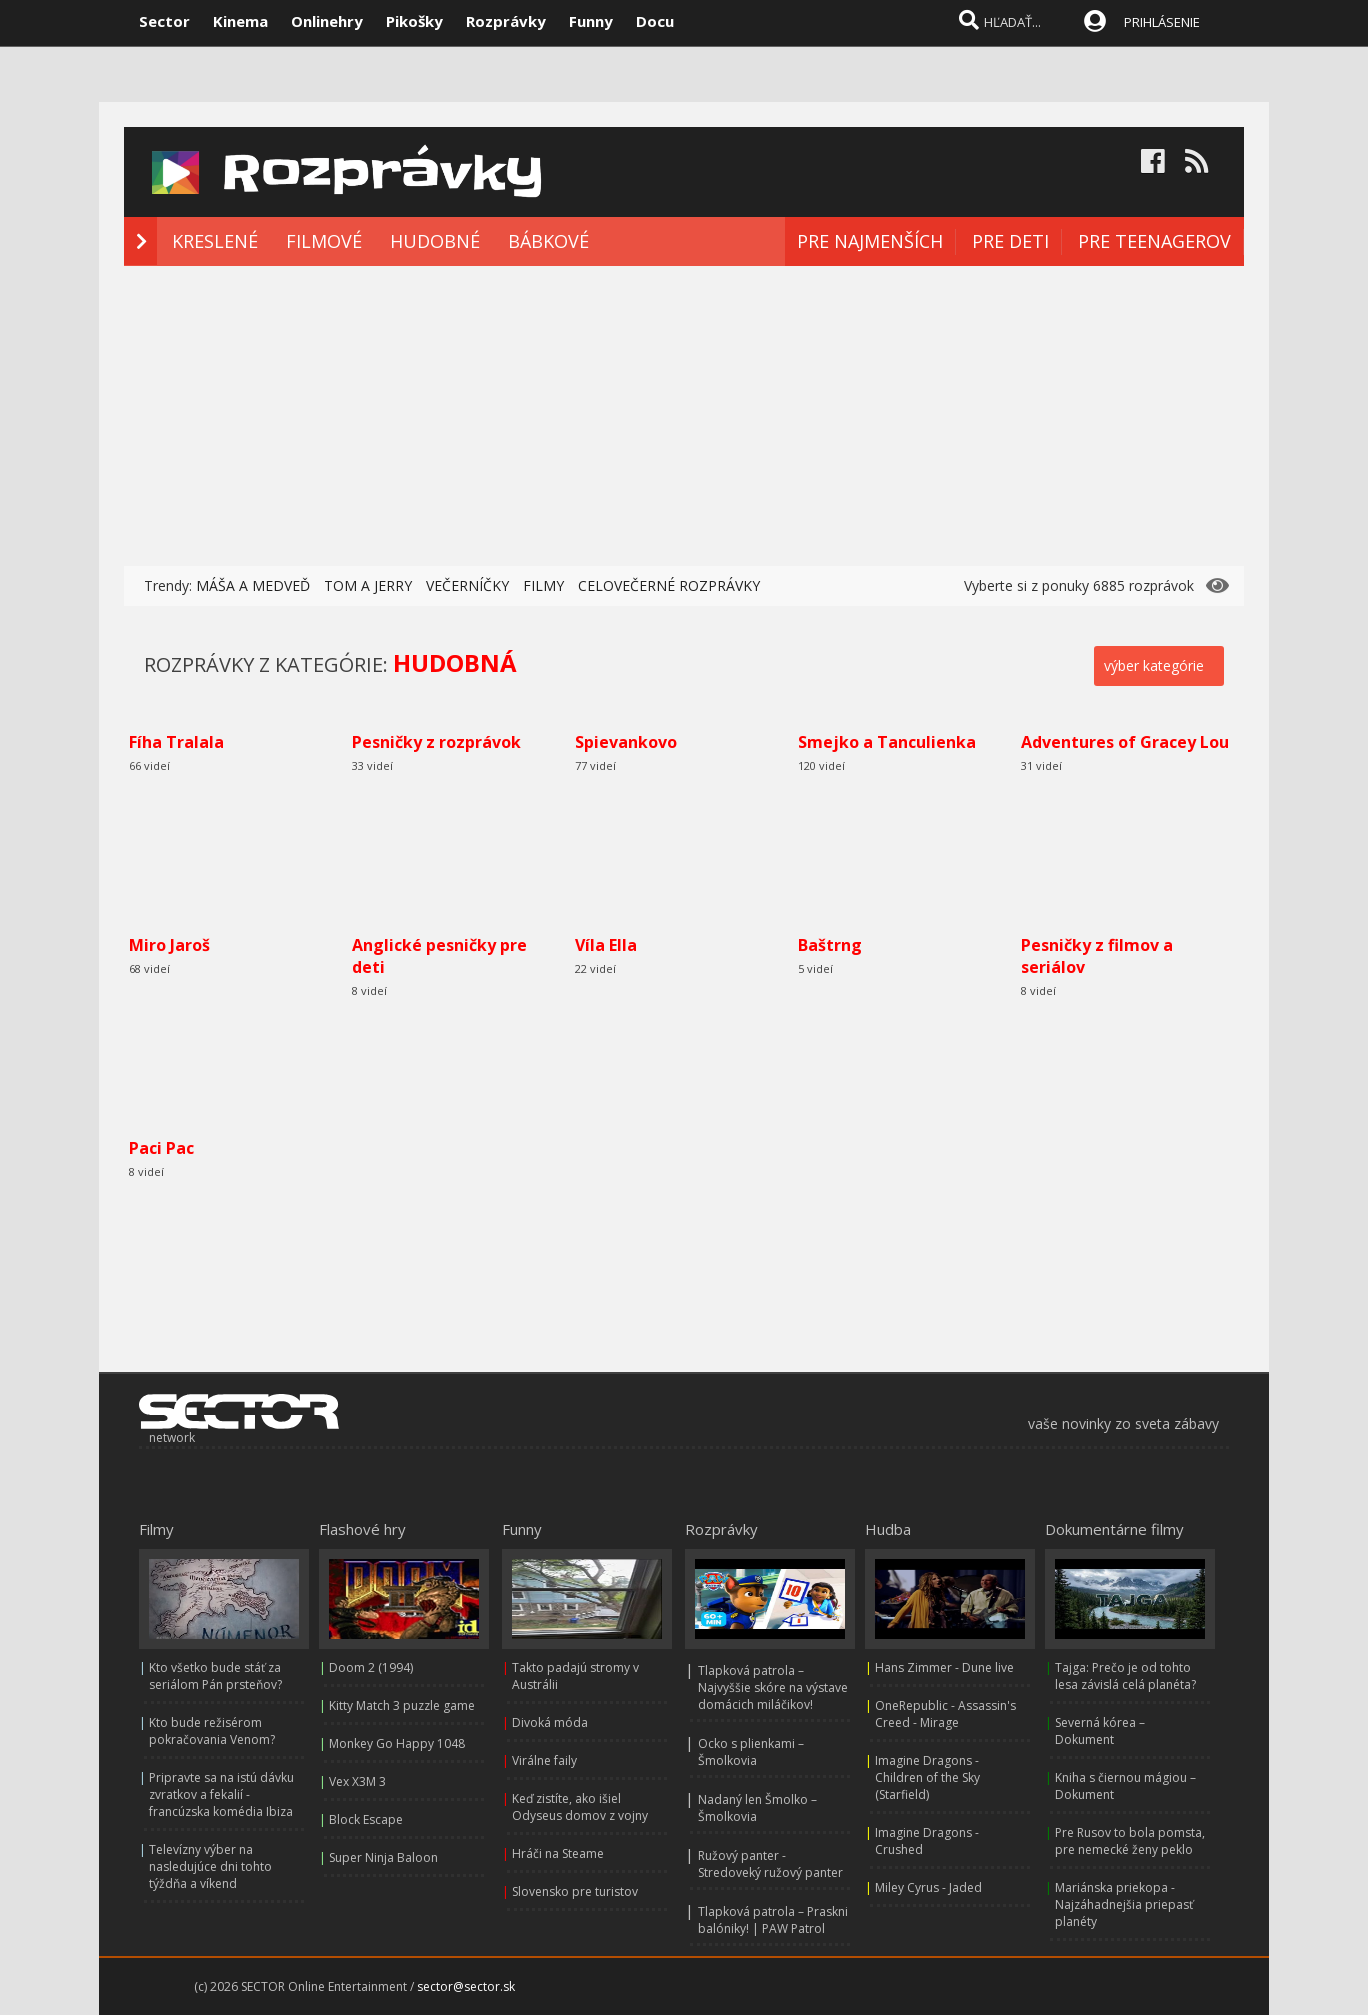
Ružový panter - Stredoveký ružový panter (770, 1864)
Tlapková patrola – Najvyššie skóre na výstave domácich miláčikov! (773, 1687)
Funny (591, 21)
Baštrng (830, 945)
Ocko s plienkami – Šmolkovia (751, 1752)
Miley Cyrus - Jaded (928, 1887)
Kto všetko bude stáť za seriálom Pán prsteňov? (215, 1676)
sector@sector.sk (466, 1986)
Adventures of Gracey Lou (1125, 742)
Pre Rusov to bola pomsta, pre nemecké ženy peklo (1130, 1841)
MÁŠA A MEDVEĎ (253, 585)
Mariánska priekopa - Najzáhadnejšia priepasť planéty (1124, 1904)
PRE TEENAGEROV (1154, 241)
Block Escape (366, 1819)
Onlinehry (327, 21)
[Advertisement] (684, 416)
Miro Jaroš (169, 945)
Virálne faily (544, 1760)
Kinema (240, 21)
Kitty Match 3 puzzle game (402, 1705)
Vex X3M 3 (357, 1781)
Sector (164, 21)
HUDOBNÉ (435, 241)
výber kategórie (1154, 665)
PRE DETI (1010, 241)
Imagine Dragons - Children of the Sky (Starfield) (927, 1777)
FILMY (543, 585)
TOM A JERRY (368, 585)
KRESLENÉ (215, 241)
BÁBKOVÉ (548, 241)
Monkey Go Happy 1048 (397, 1743)
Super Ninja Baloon (383, 1857)
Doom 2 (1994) (371, 1667)
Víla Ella (606, 945)
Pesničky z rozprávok (436, 742)
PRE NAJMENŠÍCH (870, 241)
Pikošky (414, 21)
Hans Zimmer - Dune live (944, 1667)
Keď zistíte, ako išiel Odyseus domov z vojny (580, 1807)
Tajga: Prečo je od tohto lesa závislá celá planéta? (1125, 1676)
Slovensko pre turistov (575, 1891)
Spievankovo (626, 742)
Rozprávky (506, 21)
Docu (655, 21)
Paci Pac (161, 1148)
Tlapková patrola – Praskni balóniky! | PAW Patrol (773, 1920)
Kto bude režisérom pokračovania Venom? (212, 1731)
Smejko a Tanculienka (887, 742)
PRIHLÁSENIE (1162, 22)
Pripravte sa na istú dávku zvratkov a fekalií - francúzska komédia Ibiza (221, 1794)
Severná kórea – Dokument (1100, 1731)
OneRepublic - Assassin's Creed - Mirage (945, 1714)
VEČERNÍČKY (467, 585)
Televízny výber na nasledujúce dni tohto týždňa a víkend (210, 1866)
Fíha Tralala (176, 742)
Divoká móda (550, 1722)
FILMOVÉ (324, 241)
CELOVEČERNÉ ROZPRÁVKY (669, 585)
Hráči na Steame (558, 1853)
